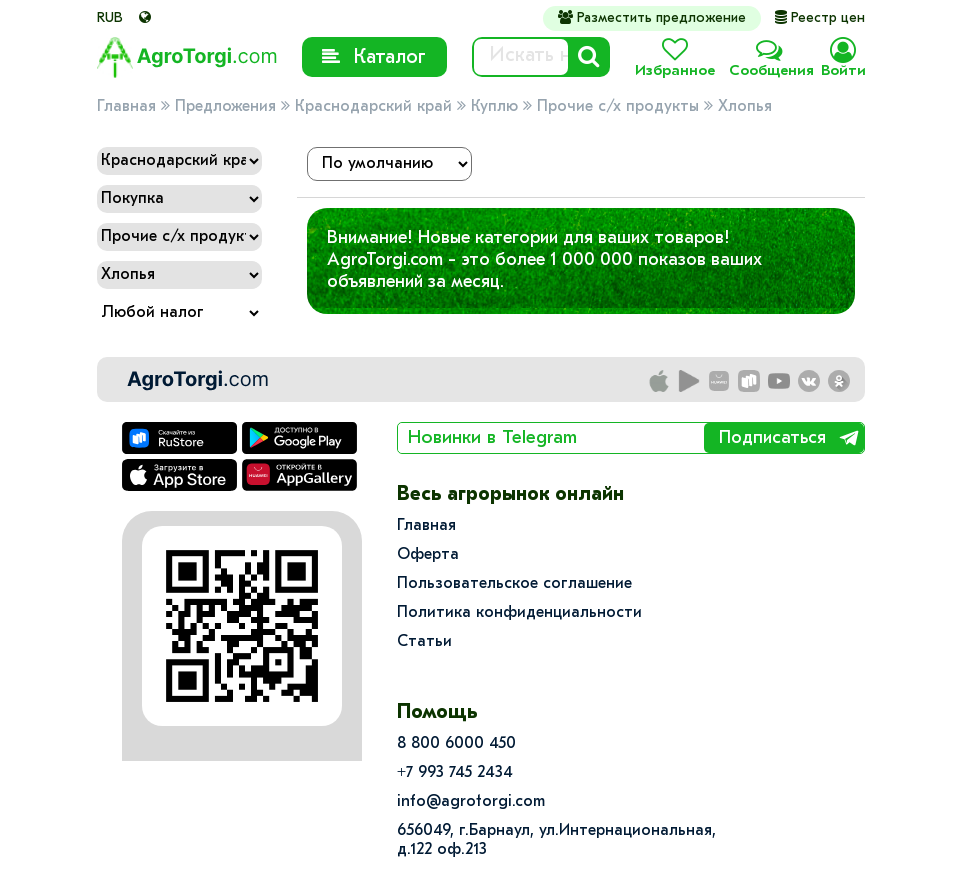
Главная (126, 107)
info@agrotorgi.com (471, 802)
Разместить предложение (652, 18)
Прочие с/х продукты (618, 107)
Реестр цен (820, 18)
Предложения (225, 107)
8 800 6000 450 (456, 744)
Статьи (424, 642)
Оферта (428, 555)
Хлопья (745, 107)
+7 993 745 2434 (455, 773)
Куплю (494, 107)
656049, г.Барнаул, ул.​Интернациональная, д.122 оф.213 (556, 840)
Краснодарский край (373, 107)
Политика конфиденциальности (519, 613)
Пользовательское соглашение (514, 584)
